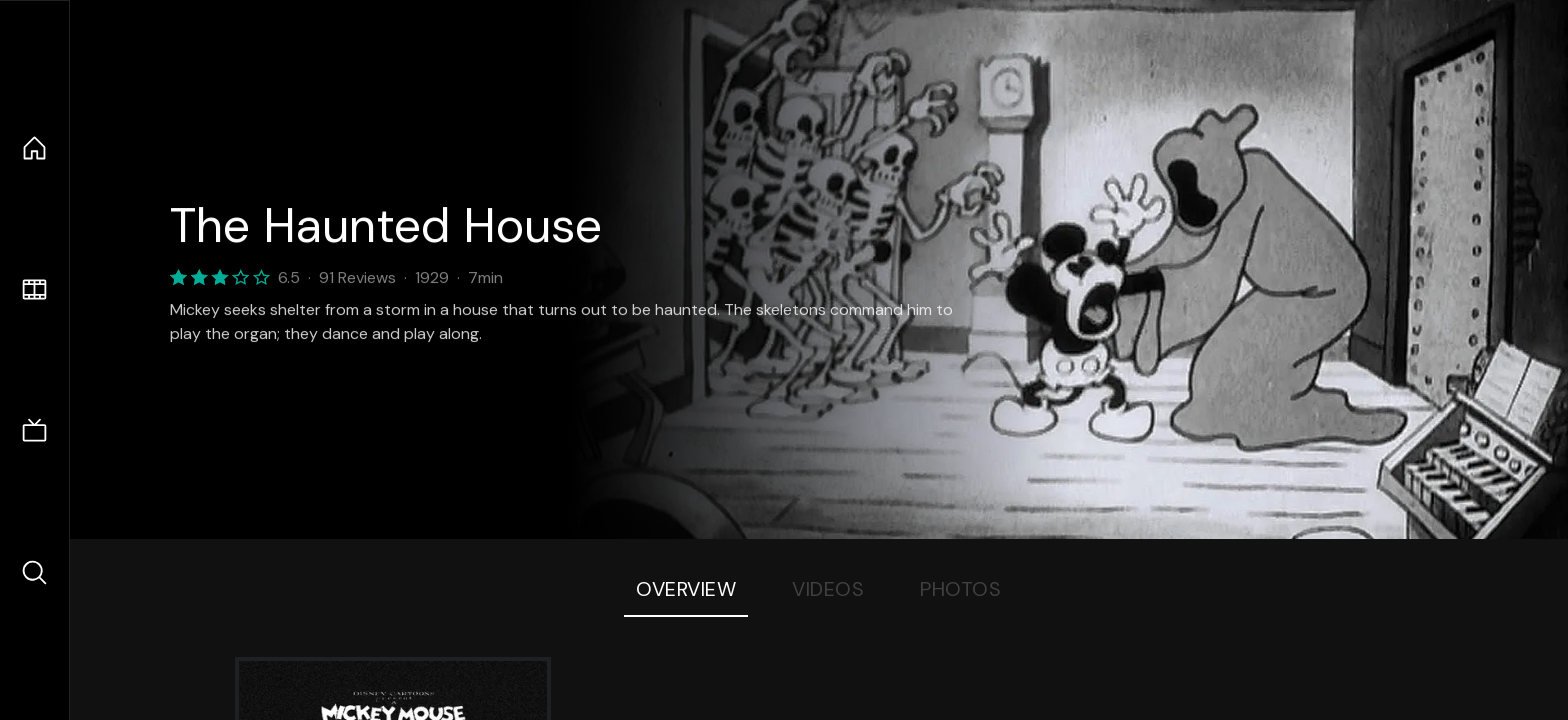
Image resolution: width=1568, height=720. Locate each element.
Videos (828, 589)
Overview (686, 589)
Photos (960, 589)
